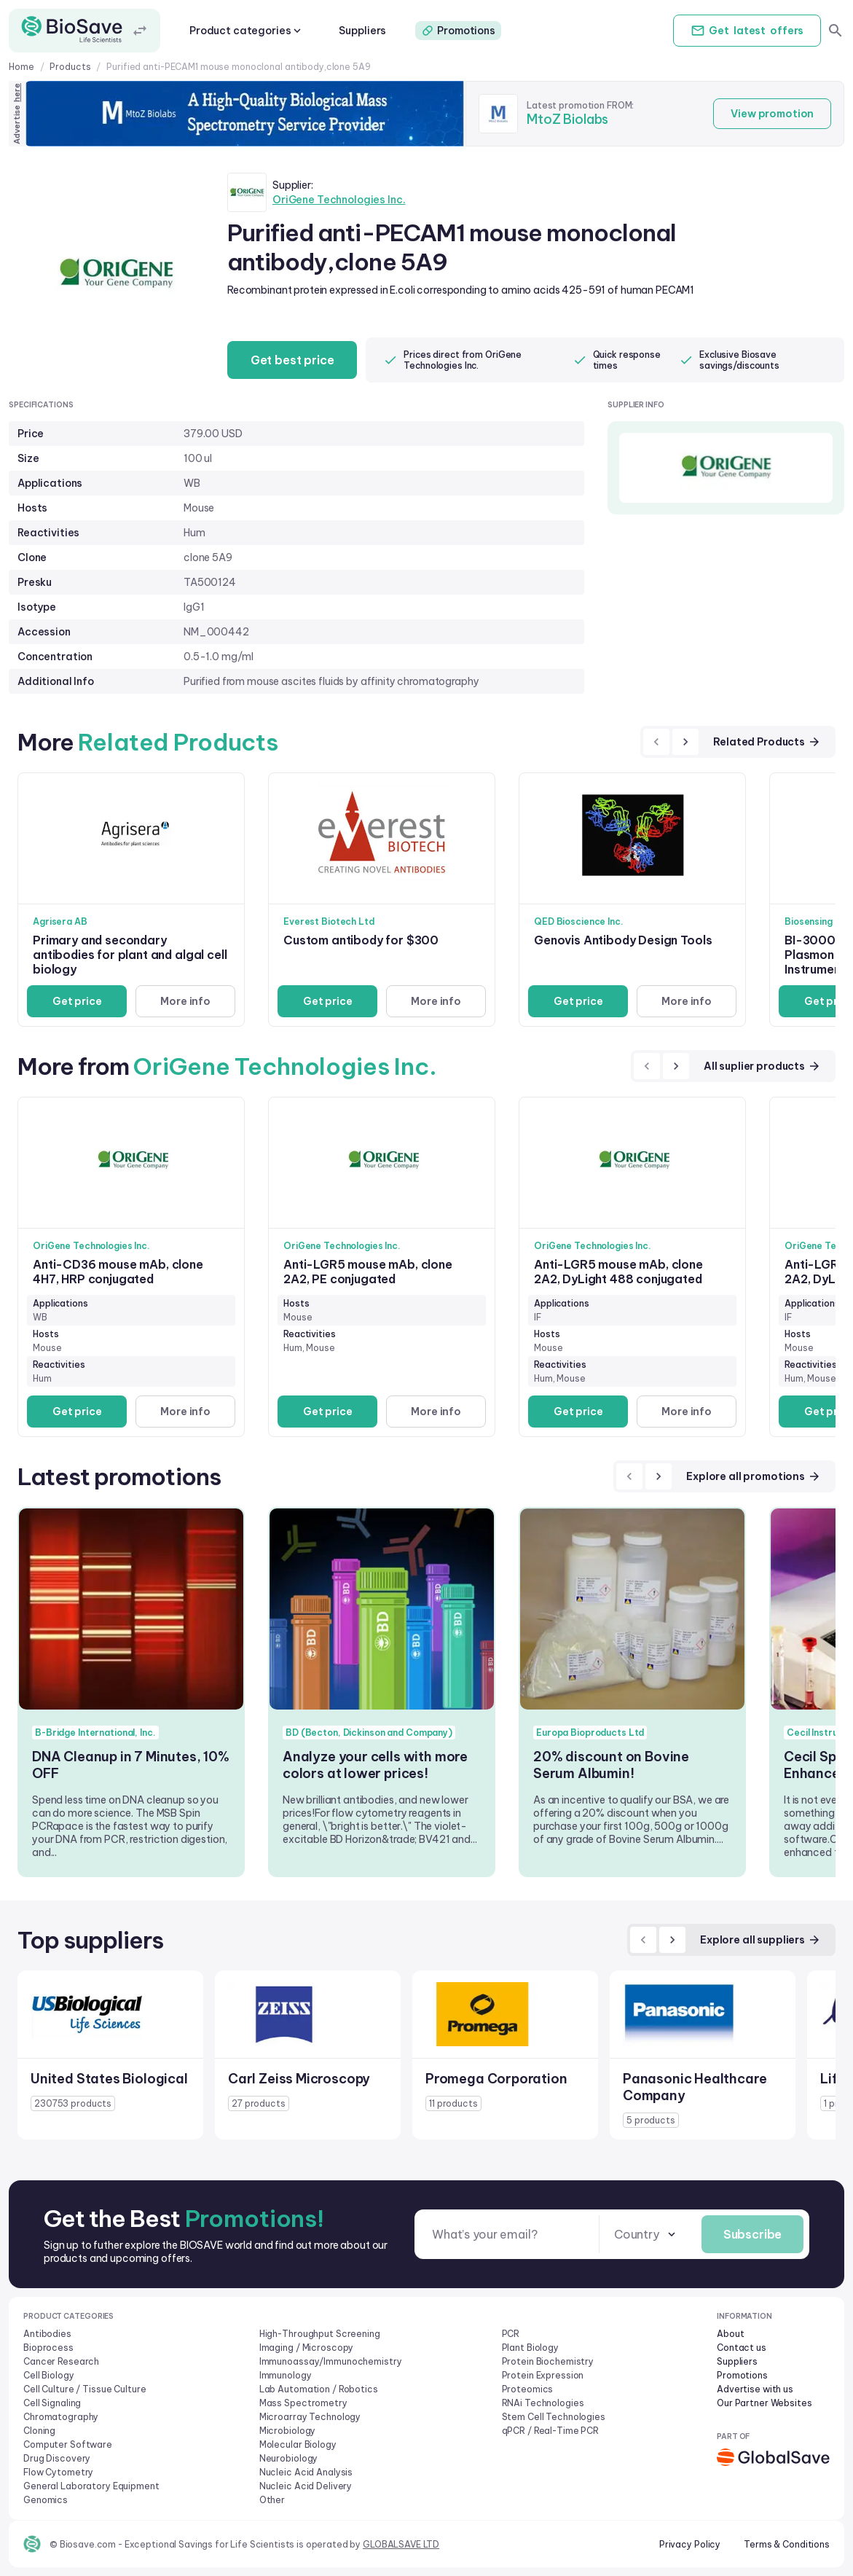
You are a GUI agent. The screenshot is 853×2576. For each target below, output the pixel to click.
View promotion (772, 113)
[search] (835, 30)
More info (185, 1001)
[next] (685, 742)
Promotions (458, 30)
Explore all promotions (753, 1476)
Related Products (767, 741)
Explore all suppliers (760, 1939)
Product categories (246, 30)
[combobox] (645, 2234)
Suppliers (362, 30)
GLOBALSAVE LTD (401, 2544)
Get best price (292, 360)
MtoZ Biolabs (567, 119)
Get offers (746, 30)
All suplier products (762, 1066)
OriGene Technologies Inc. (339, 199)
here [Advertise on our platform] (17, 92)
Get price (77, 1001)
